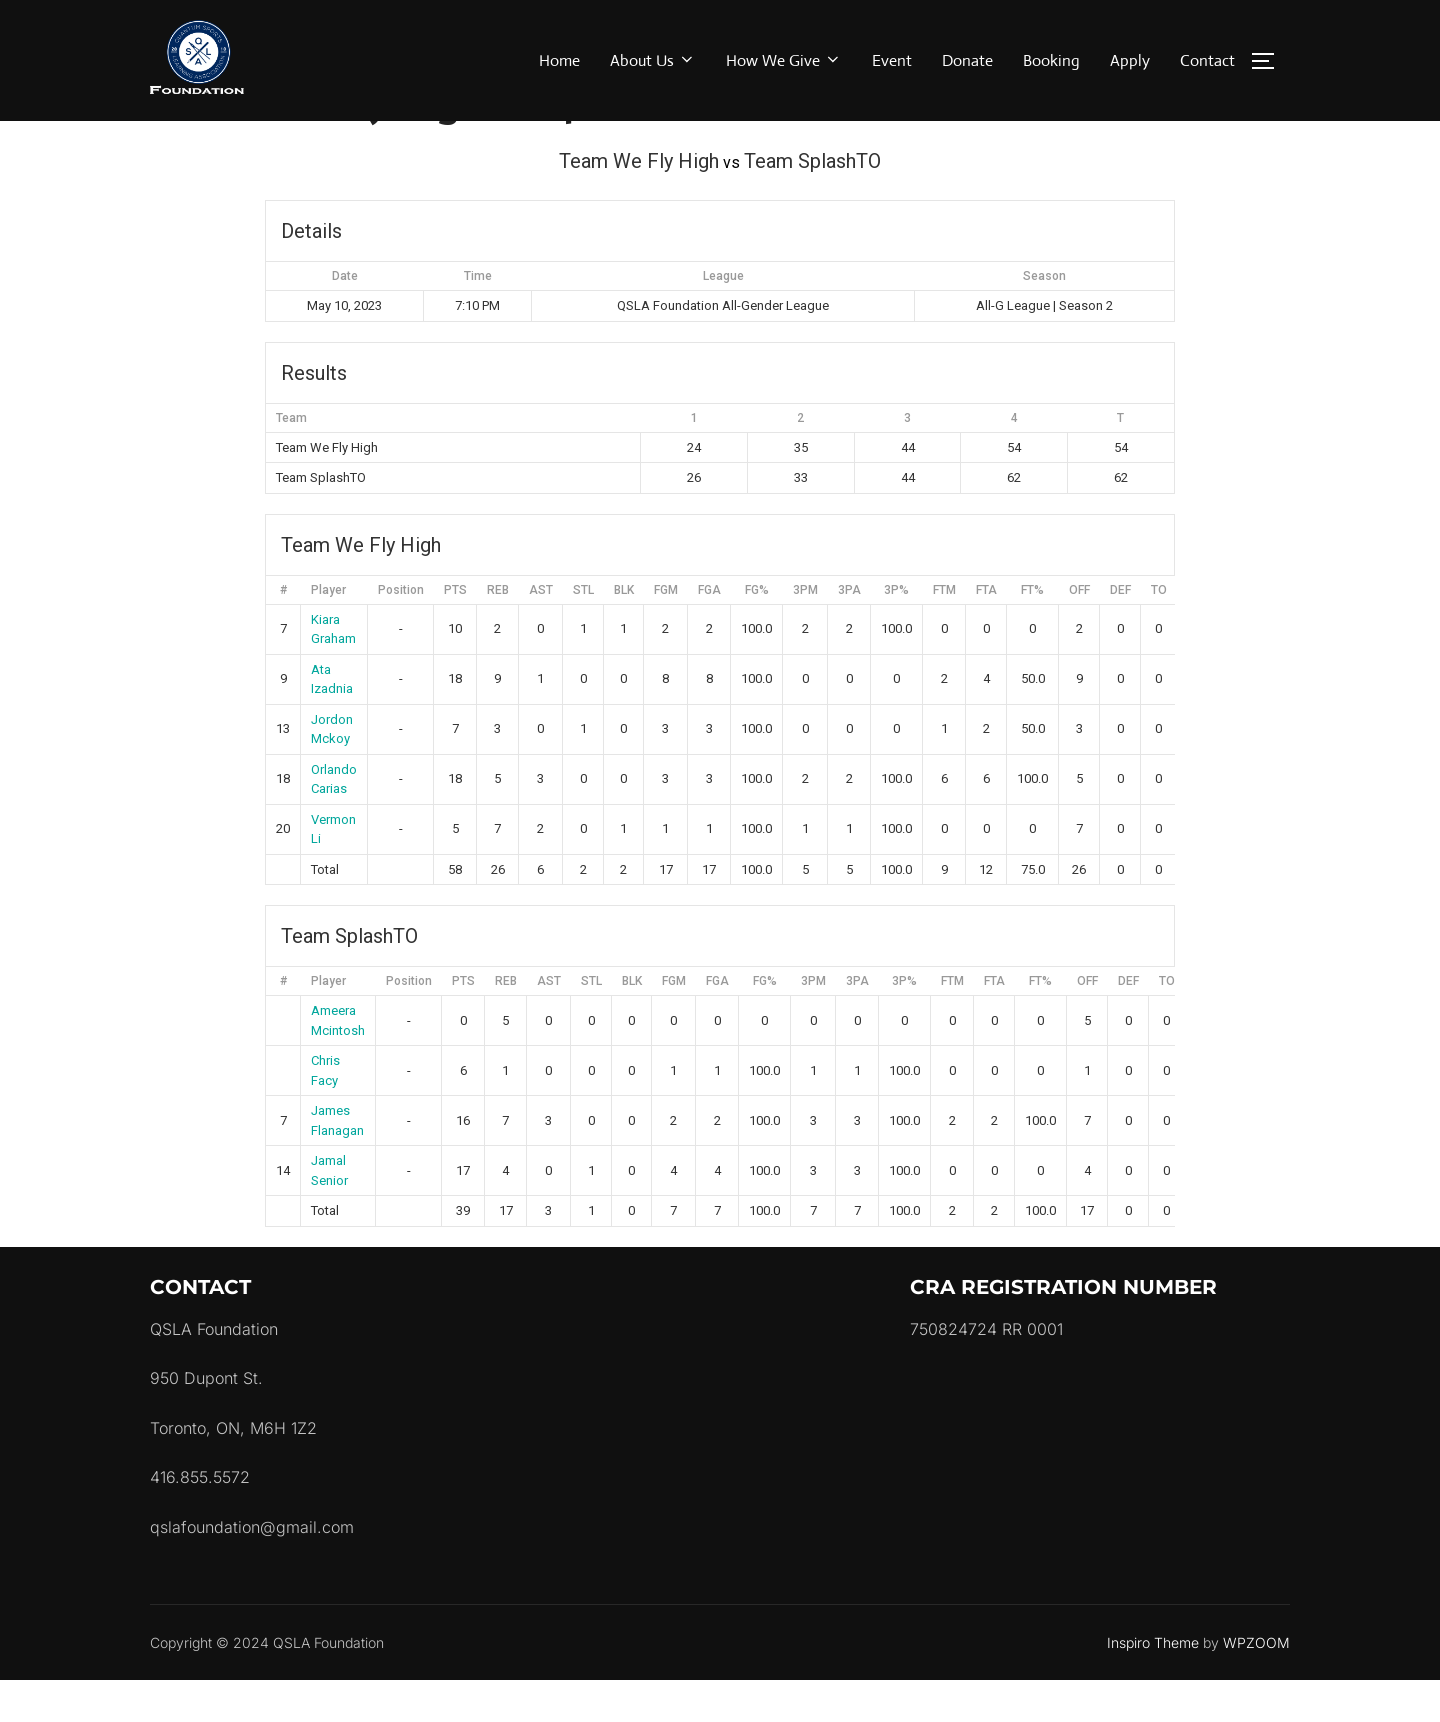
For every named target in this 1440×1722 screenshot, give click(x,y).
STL (583, 631)
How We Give (784, 60)
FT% (1032, 631)
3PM (805, 631)
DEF (1120, 631)
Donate (967, 60)
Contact (1207, 60)
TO (1159, 631)
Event (892, 60)
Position (401, 631)
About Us (653, 60)
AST (541, 631)
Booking (1051, 60)
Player (328, 631)
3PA (849, 631)
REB (498, 631)
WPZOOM (1256, 1683)
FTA (986, 631)
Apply (1130, 60)
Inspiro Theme (1153, 1683)
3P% (896, 631)
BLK (624, 631)
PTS (455, 631)
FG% (757, 631)
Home (559, 60)
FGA (709, 631)
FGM (666, 631)
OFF (1079, 631)
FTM (944, 631)
